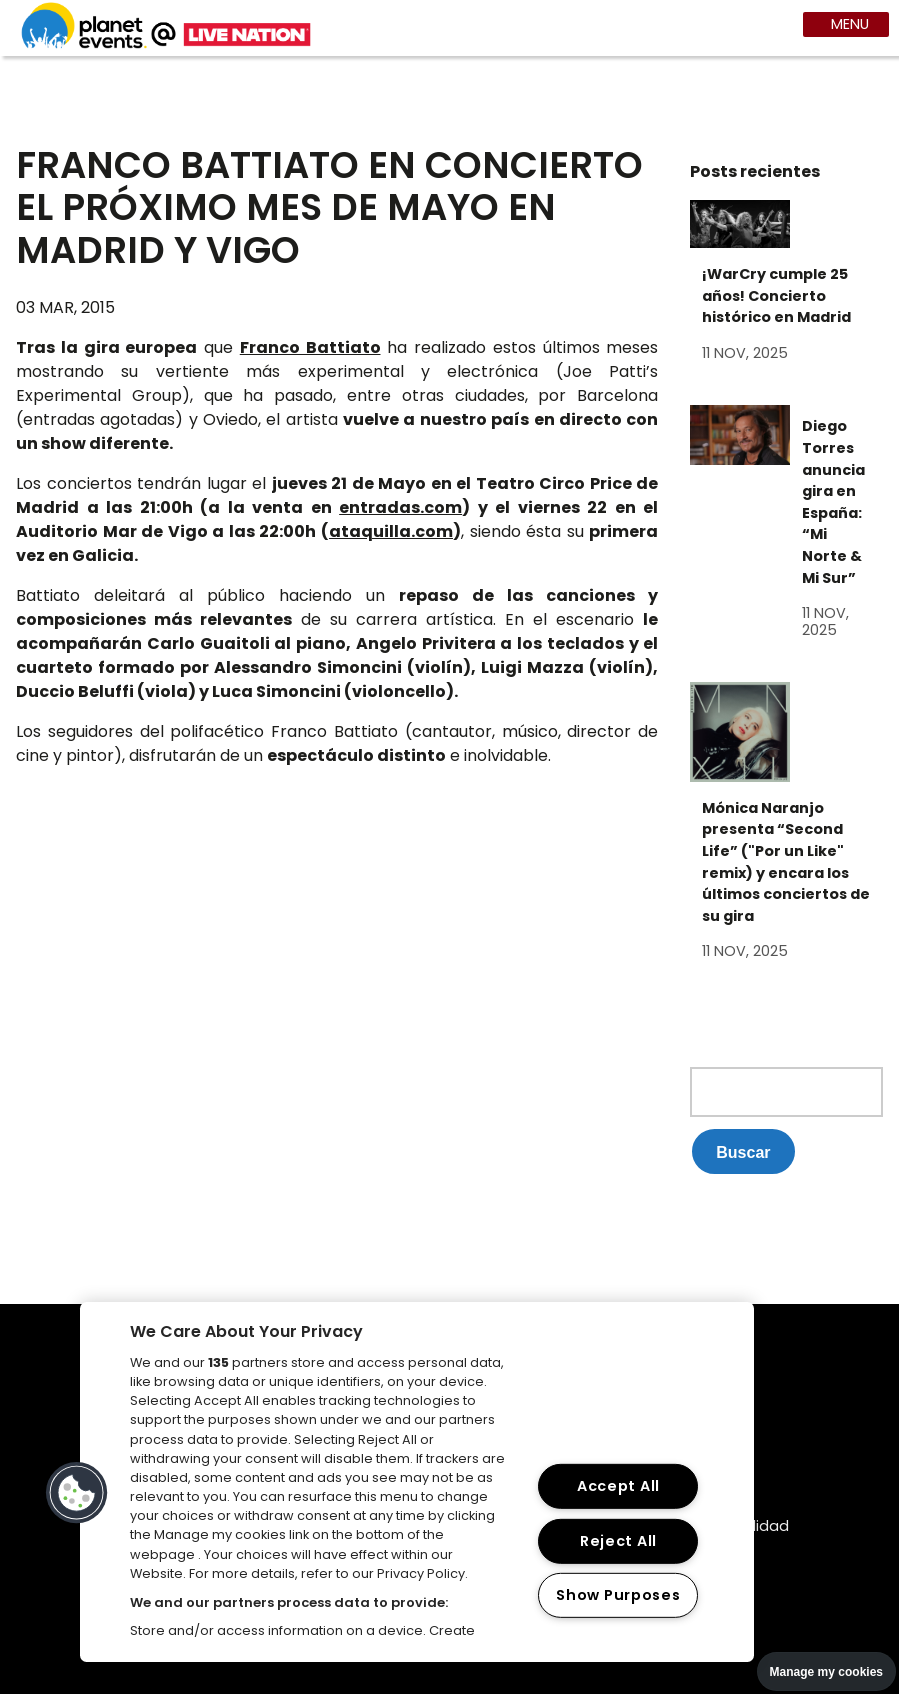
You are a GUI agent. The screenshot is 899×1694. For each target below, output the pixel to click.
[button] (77, 1493)
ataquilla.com (391, 531)
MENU (848, 24)
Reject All (618, 1541)
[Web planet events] (166, 45)
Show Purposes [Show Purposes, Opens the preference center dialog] (618, 1595)
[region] (417, 1482)
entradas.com (400, 507)
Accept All (618, 1486)
